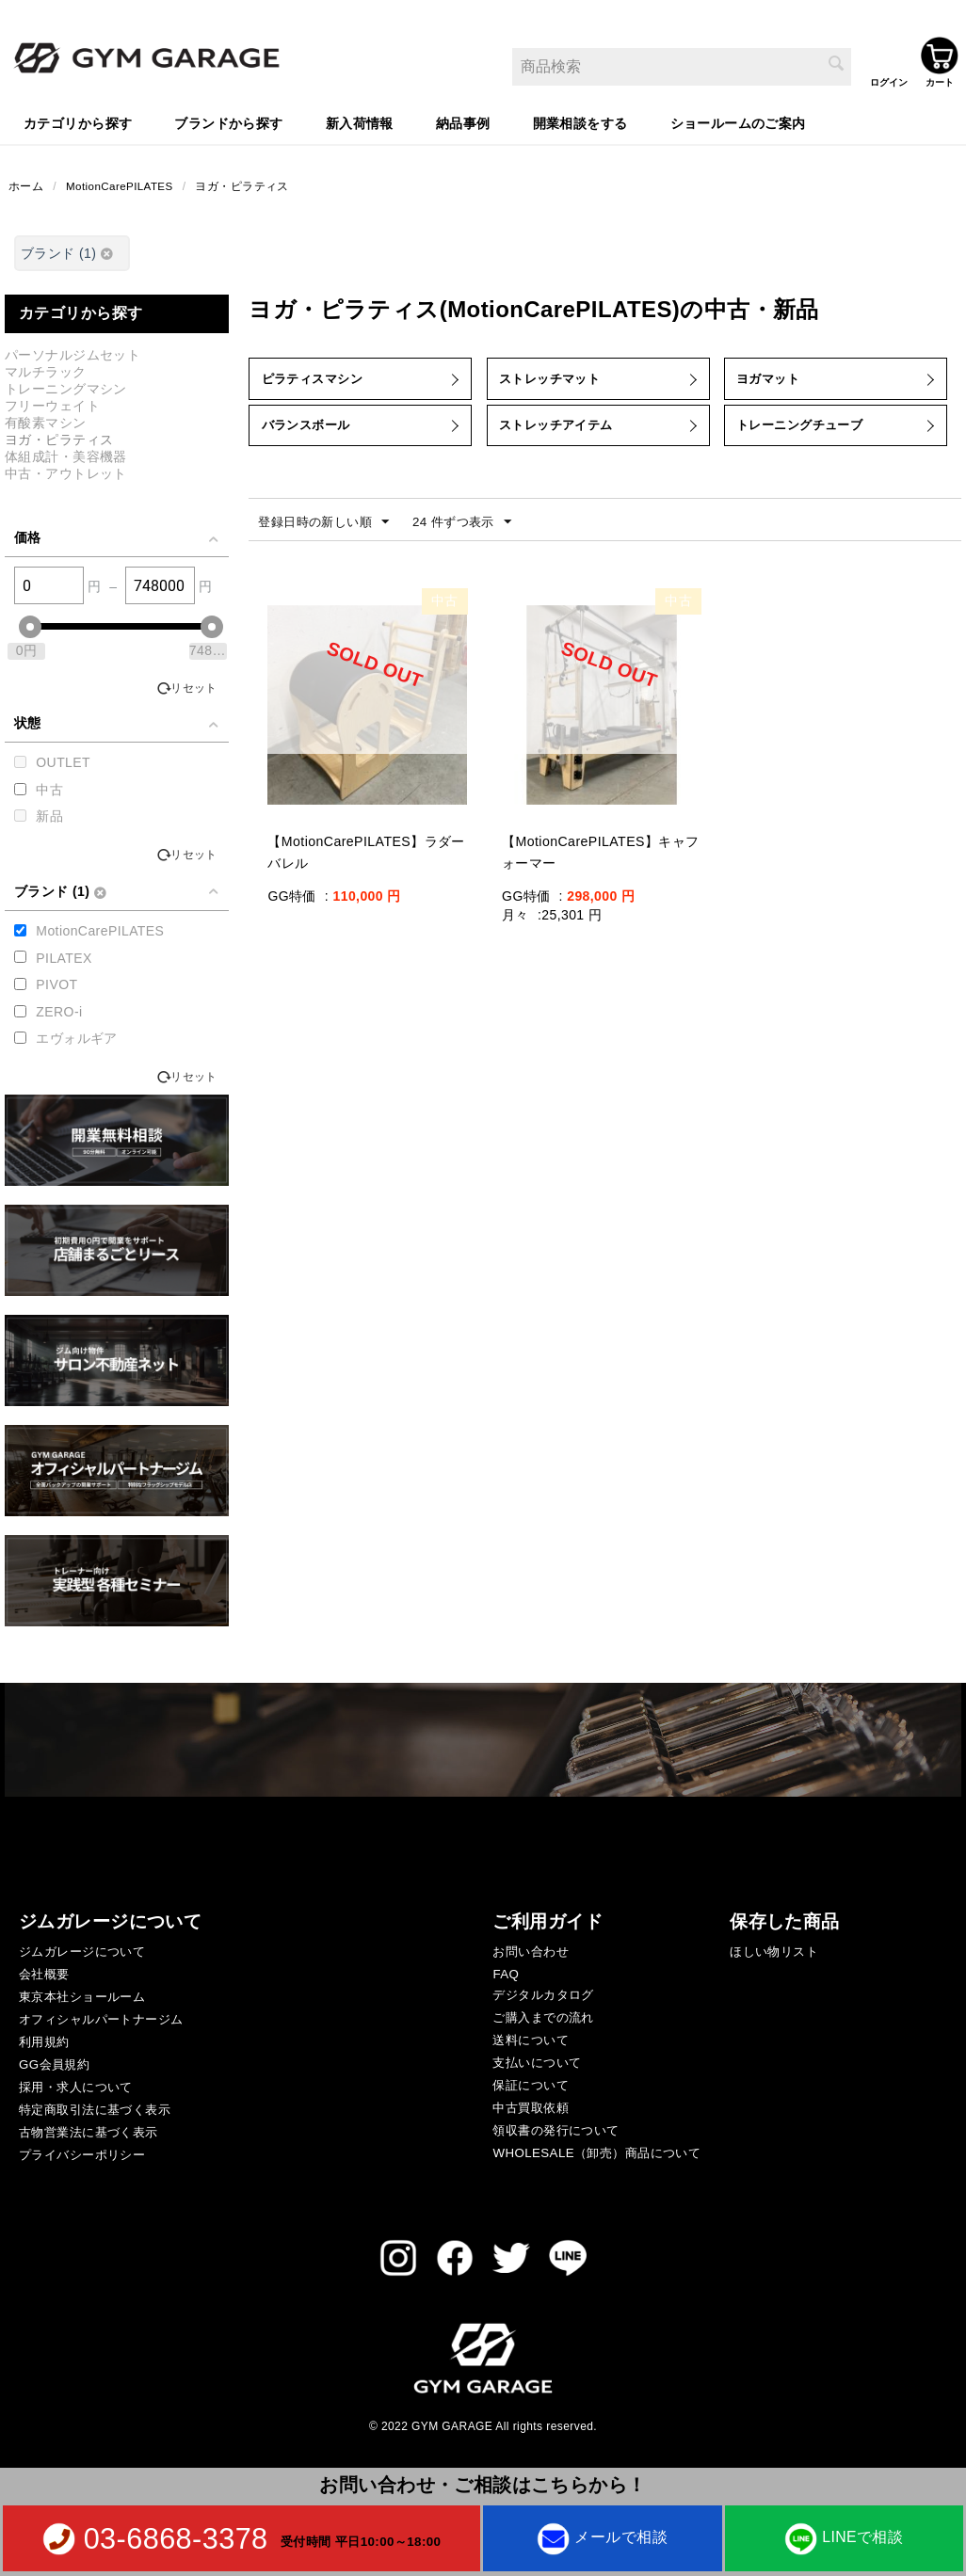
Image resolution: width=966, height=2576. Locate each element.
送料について (530, 2042)
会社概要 (44, 1976)
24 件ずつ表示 (473, 537)
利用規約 (44, 2044)
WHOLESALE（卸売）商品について (596, 2155)
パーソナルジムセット (72, 356)
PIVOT (56, 986)
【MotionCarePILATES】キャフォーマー (599, 868)
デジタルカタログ (542, 1997)
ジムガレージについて (82, 1953)
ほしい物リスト (774, 1953)
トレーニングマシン (66, 390)
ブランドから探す (228, 123)
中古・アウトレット (66, 475)
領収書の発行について (555, 2132)
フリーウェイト (52, 407)
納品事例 (463, 123)
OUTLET (63, 764)
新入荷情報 (360, 123)
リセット (193, 690)
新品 (49, 817)
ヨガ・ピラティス (245, 187)
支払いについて (536, 2064)
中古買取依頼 (530, 2110)
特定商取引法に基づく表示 (94, 2111)
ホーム (25, 187)
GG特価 (291, 911)
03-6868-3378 (176, 2538)
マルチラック (46, 373)
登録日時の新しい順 (327, 537)
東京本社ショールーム (82, 1999)
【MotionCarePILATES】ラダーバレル (364, 868)
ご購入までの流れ (542, 2019)
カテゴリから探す (78, 123)
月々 (515, 929)
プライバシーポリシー (82, 2157)
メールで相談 (602, 2537)
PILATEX (63, 960)
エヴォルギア (77, 1040)
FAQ (505, 1976)
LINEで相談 (844, 2537)
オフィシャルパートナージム (101, 2021)
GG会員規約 (54, 2066)
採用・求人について (76, 2089)
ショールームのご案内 (738, 123)
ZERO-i (59, 1013)
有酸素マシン (46, 424)
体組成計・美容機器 (66, 458)
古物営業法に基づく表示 (88, 2134)
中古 (49, 791)
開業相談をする (580, 123)
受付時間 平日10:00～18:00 (361, 2541)
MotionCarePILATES (121, 187)
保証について (530, 2087)
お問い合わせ (530, 1953)
